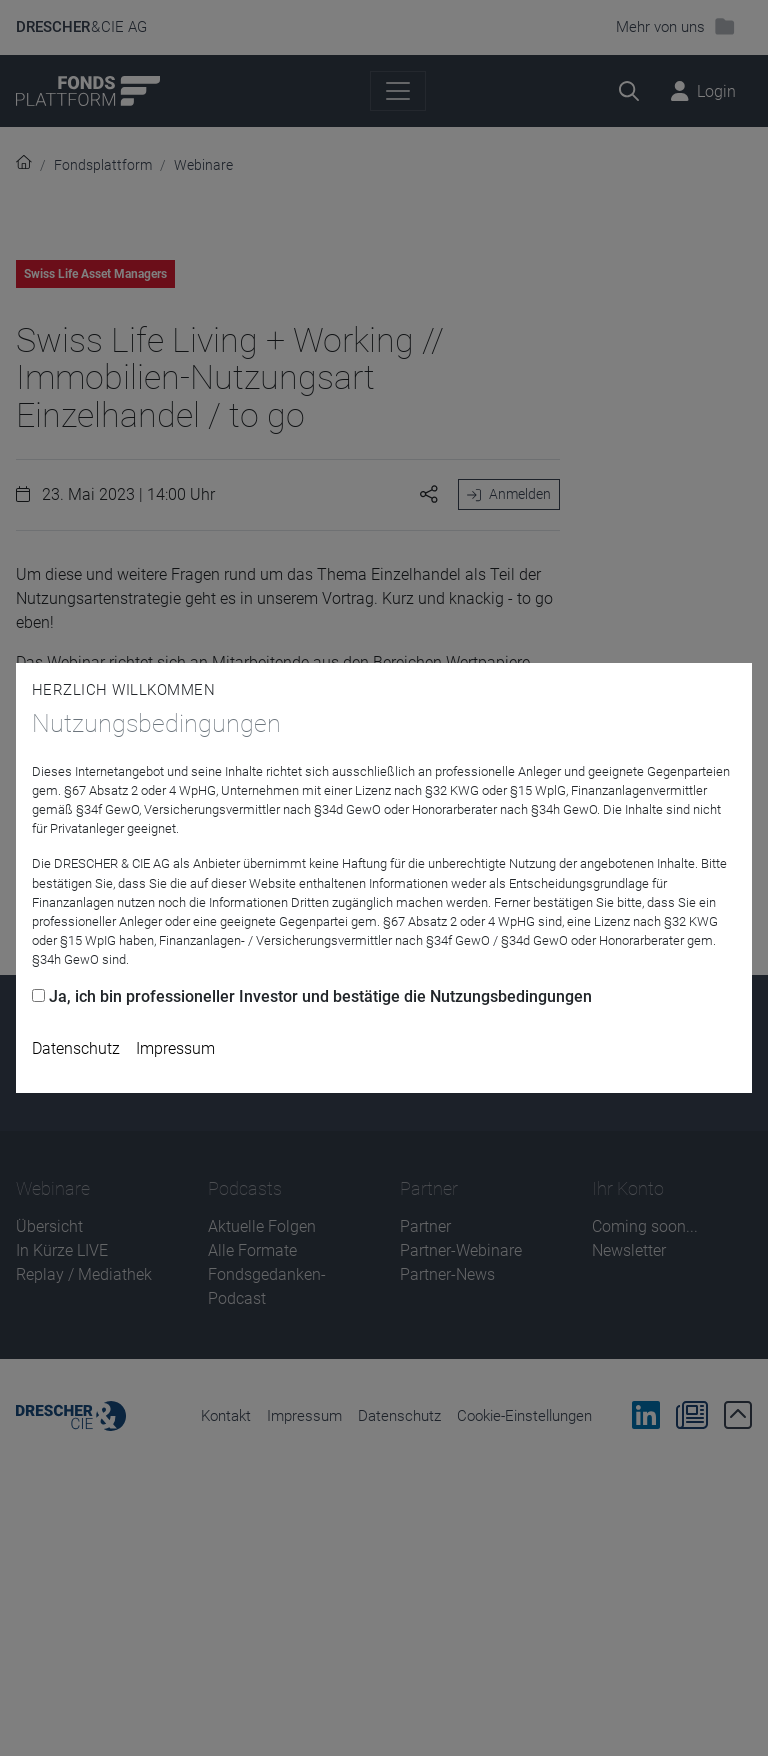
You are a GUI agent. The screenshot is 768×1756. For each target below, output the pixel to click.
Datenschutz (76, 1048)
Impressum (175, 1048)
